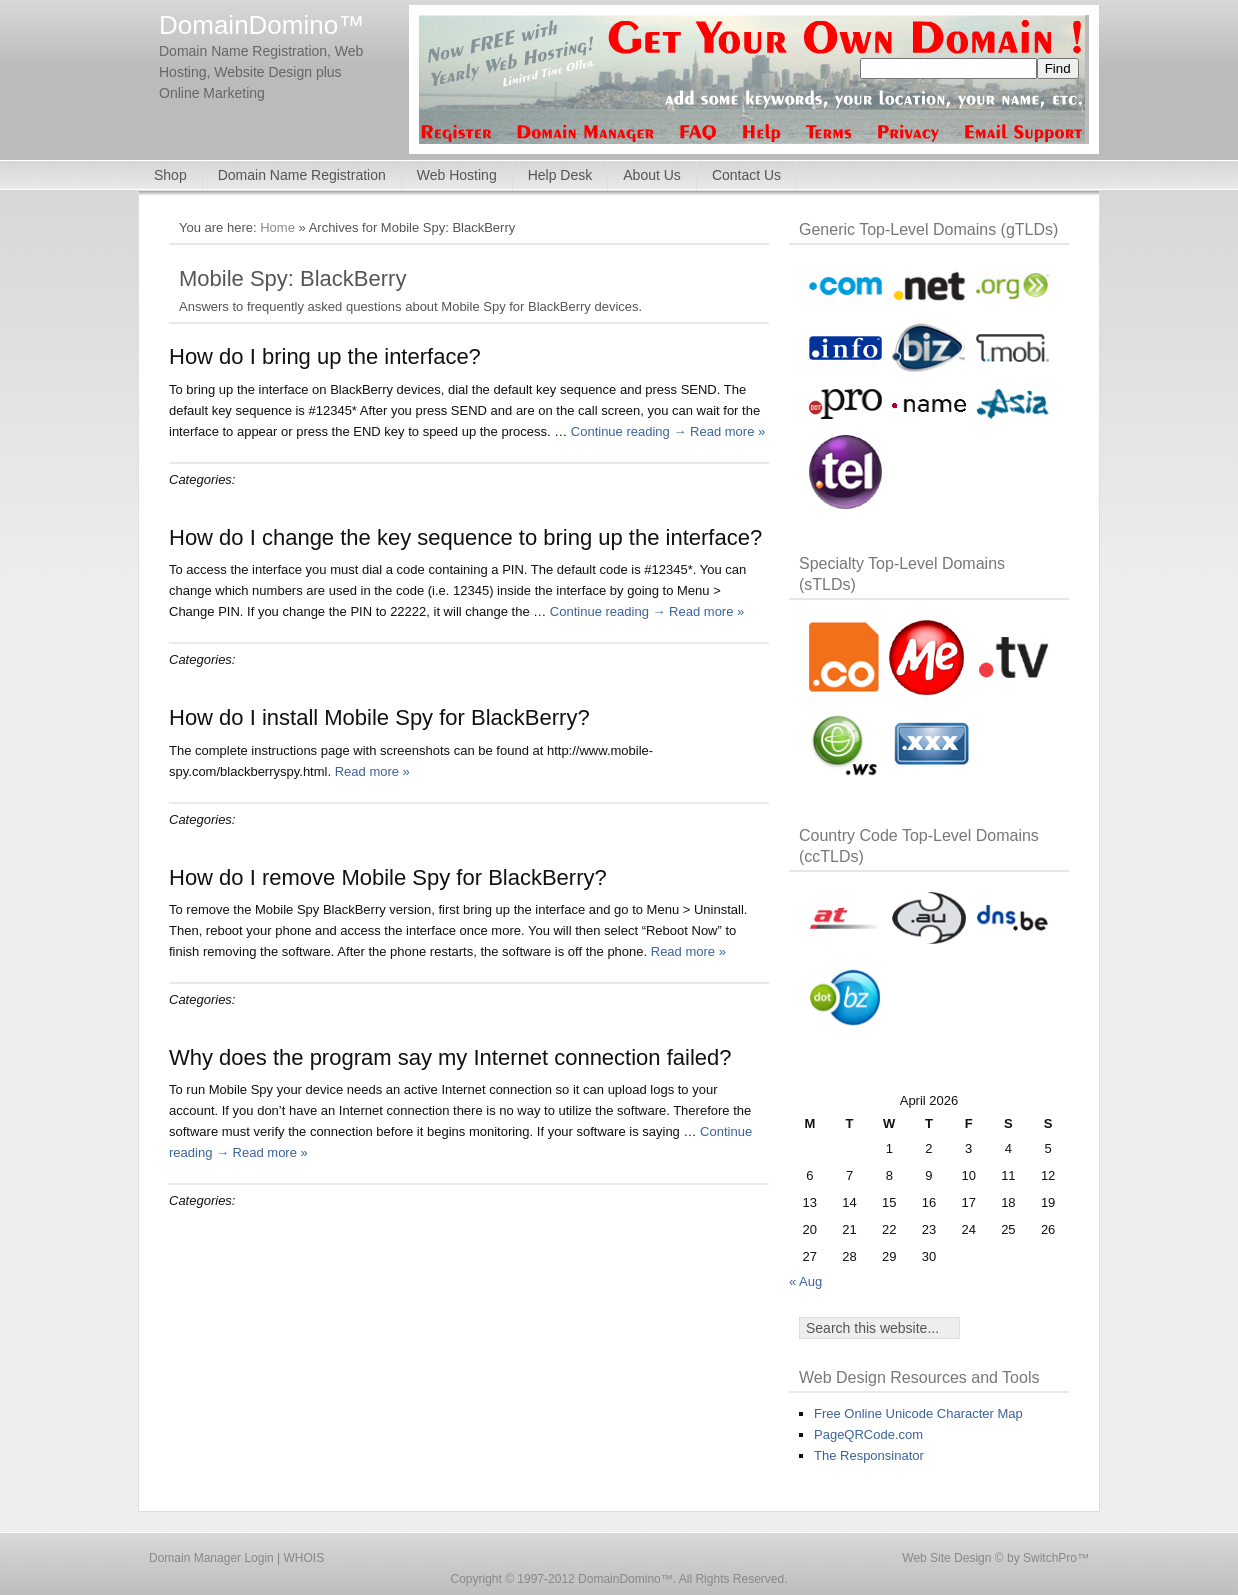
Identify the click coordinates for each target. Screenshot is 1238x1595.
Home (277, 227)
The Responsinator (869, 1455)
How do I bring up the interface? (325, 356)
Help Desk (560, 175)
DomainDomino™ (261, 25)
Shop (170, 175)
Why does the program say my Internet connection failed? (450, 1057)
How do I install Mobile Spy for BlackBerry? (379, 717)
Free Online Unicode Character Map (918, 1413)
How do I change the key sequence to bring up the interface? (465, 537)
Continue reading (629, 431)
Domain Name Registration (302, 175)
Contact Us (746, 175)
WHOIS (304, 1558)
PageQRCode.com (868, 1434)
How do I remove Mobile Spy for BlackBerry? (388, 877)
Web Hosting (457, 175)
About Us (652, 175)
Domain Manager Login (211, 1558)
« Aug (805, 1281)
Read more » (727, 431)
